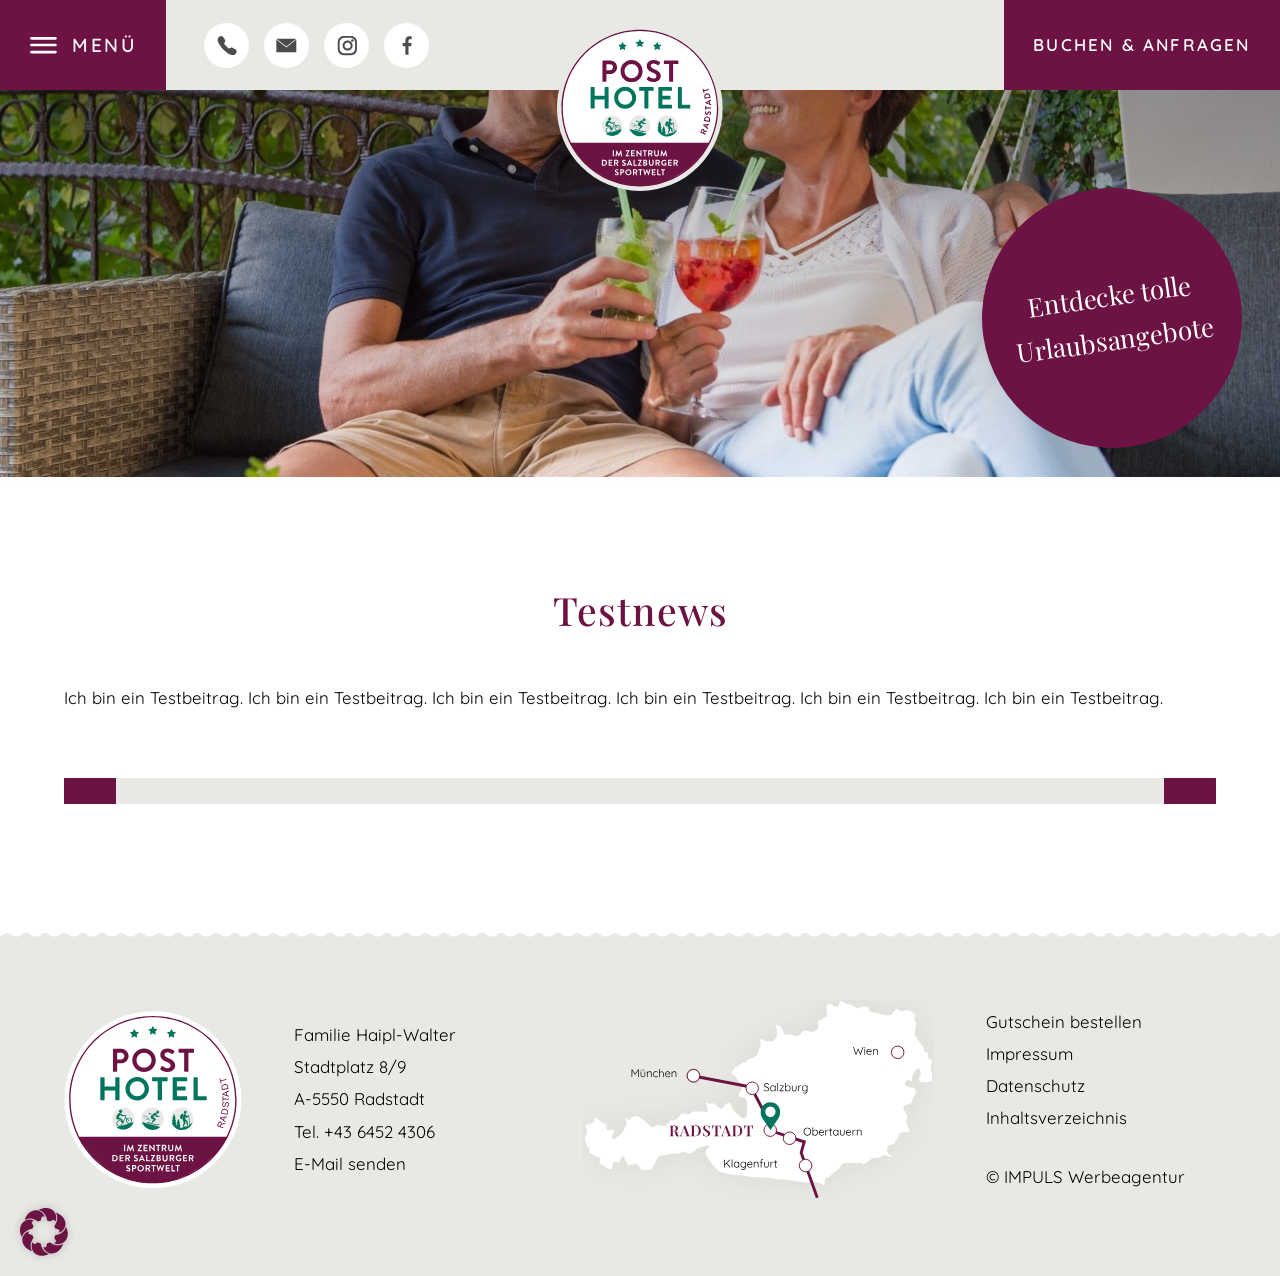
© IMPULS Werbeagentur (1085, 1176)
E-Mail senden (350, 1163)
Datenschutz (1035, 1085)
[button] (44, 1232)
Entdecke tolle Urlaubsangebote (1114, 319)
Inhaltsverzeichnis (1056, 1117)
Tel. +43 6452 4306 (364, 1131)
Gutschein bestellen (1064, 1021)
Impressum (1029, 1053)
